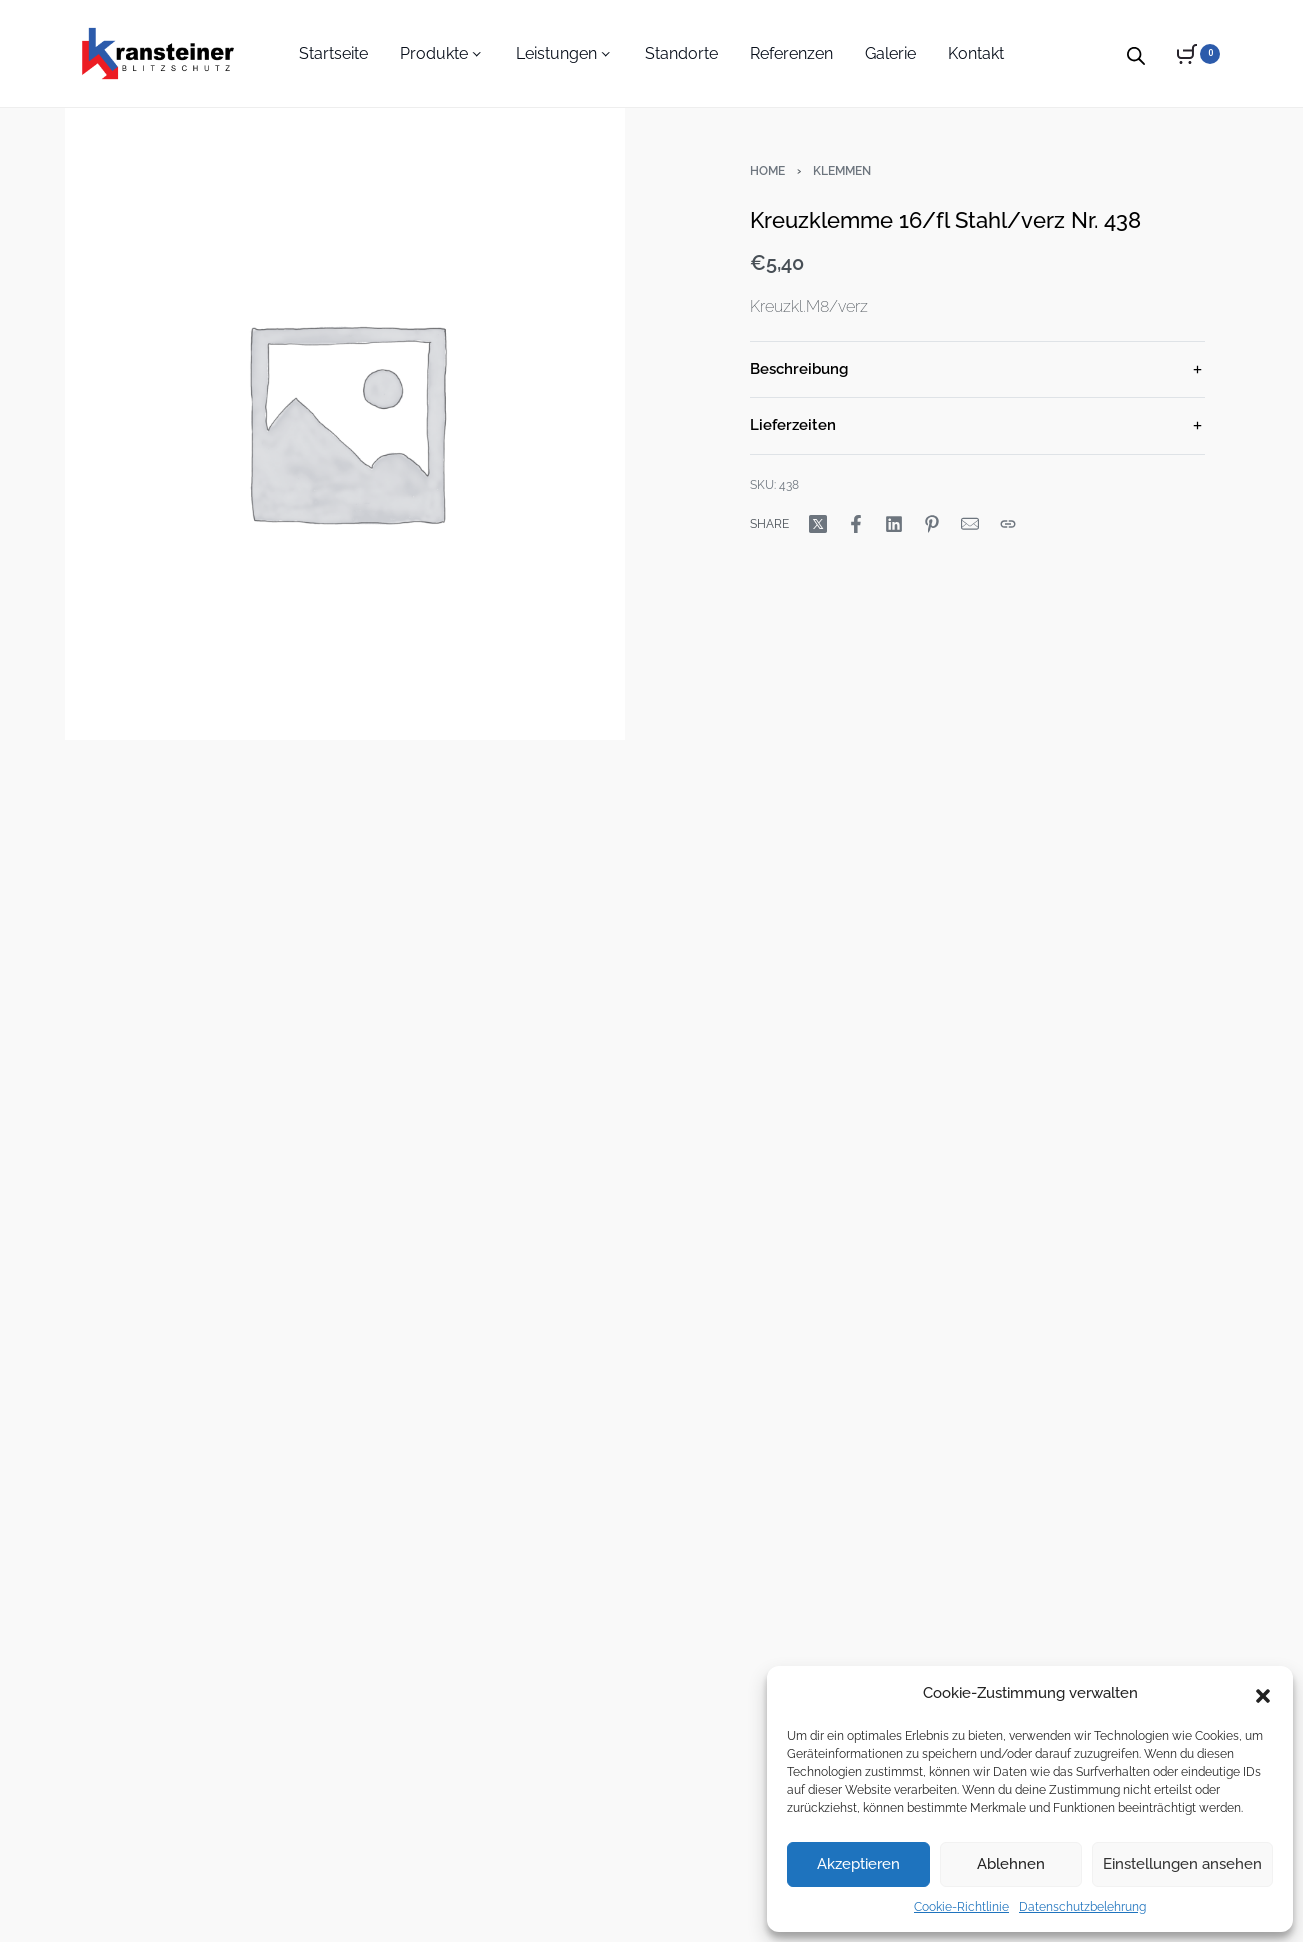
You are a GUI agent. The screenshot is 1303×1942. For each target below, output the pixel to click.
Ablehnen (1011, 1864)
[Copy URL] (1008, 524)
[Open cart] (1198, 54)
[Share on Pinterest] (932, 524)
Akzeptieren (858, 1864)
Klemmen (842, 171)
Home (767, 171)
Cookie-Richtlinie (961, 1907)
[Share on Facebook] (856, 524)
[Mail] (970, 524)
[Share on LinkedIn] (894, 524)
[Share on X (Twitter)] (818, 524)
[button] (1263, 1694)
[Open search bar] (1136, 53)
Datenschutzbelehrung (1082, 1907)
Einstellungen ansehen (1182, 1864)
